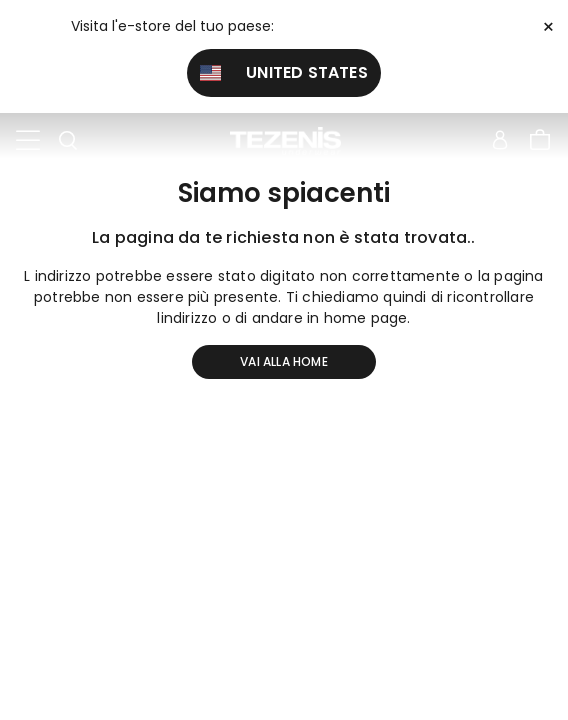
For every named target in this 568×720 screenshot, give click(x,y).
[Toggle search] (68, 141)
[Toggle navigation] (28, 141)
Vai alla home (284, 361)
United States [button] (284, 72)
